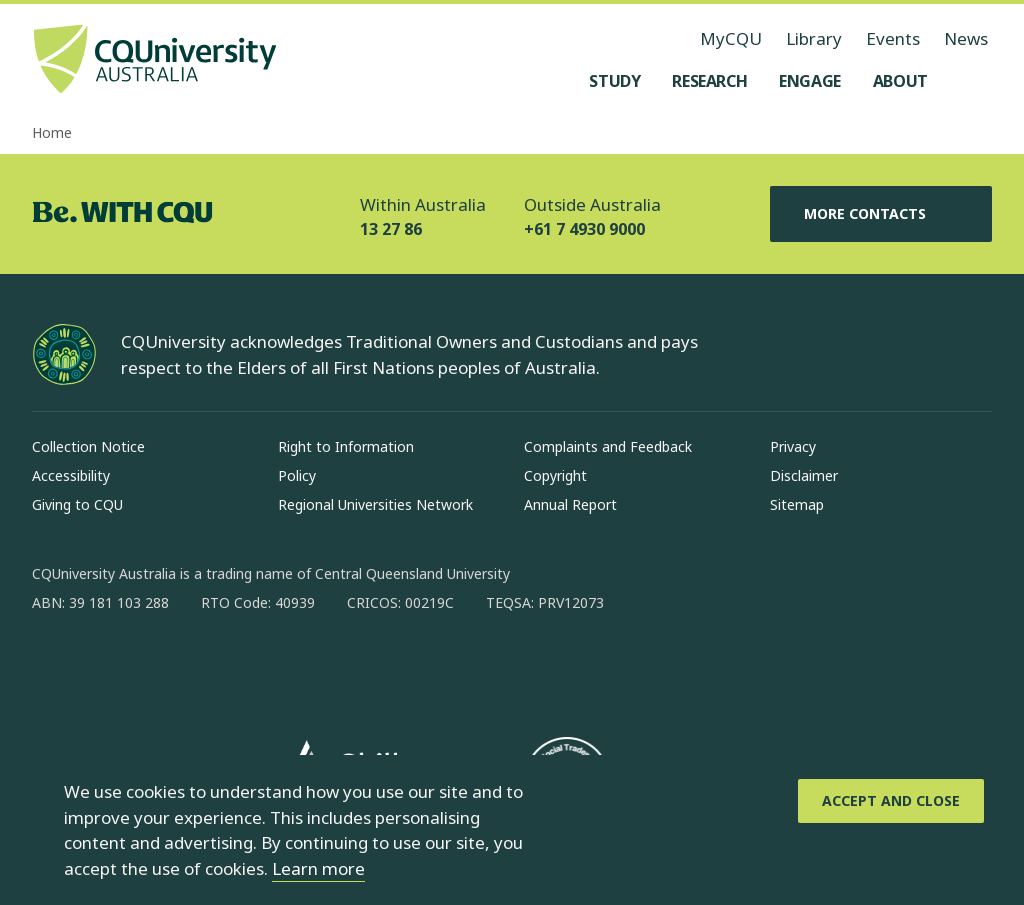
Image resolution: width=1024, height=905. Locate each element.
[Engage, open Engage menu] (810, 81)
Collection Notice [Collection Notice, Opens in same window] (88, 446)
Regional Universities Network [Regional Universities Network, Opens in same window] (375, 504)
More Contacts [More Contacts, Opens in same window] (881, 214)
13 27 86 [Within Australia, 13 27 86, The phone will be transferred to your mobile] (391, 229)
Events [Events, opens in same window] (893, 38)
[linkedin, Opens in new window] (158, 667)
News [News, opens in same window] (966, 38)
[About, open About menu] (900, 81)
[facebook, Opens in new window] (54, 667)
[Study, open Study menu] (614, 81)
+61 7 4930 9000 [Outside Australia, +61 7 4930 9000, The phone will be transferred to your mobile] (584, 229)
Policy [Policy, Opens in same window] (297, 475)
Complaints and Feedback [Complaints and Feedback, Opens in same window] (608, 446)
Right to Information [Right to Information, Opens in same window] (346, 446)
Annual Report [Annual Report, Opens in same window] (570, 504)
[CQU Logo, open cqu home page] (155, 61)
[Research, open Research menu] (709, 81)
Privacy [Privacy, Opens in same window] (793, 446)
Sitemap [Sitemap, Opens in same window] (797, 504)
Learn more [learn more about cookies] (318, 868)
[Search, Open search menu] (972, 81)
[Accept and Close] (891, 801)
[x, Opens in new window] (210, 667)
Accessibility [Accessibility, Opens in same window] (71, 475)
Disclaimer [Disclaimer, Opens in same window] (804, 475)
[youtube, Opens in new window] (262, 667)
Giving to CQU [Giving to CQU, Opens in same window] (77, 504)
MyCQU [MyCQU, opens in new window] (731, 38)
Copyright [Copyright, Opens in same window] (555, 475)
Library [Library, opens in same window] (814, 38)
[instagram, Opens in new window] (106, 667)
